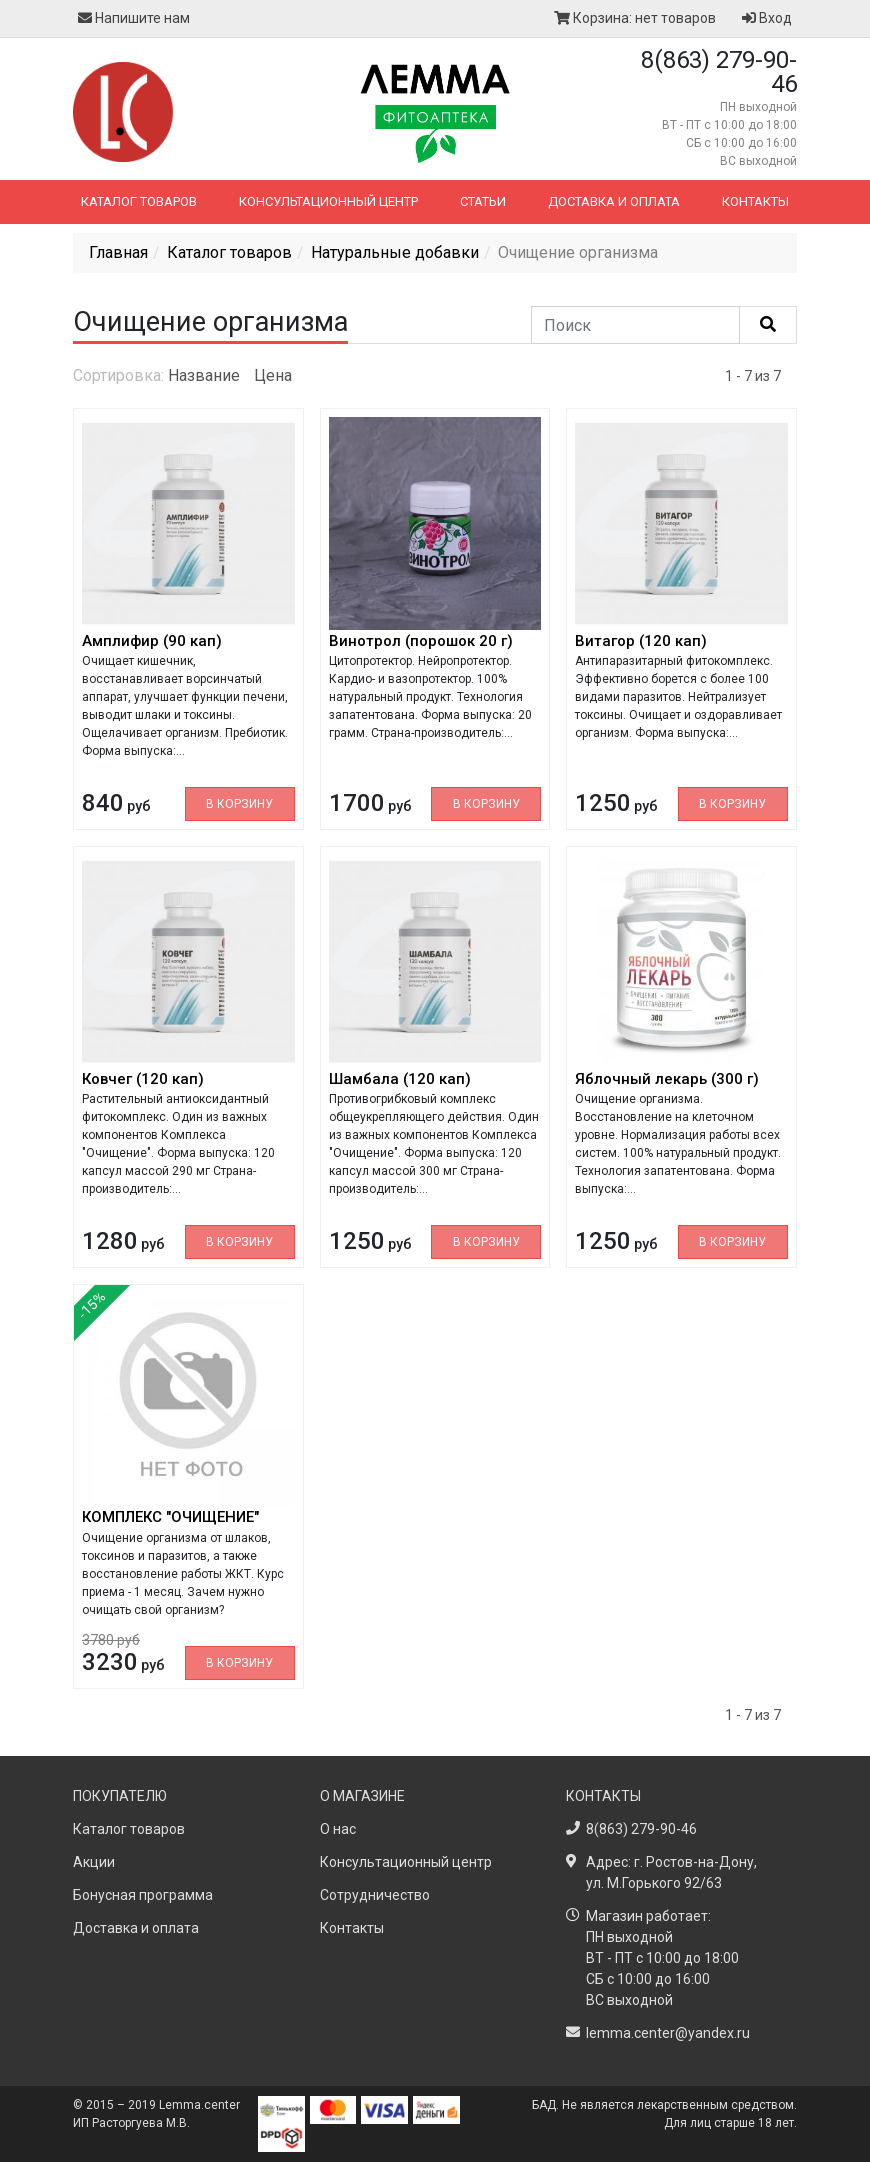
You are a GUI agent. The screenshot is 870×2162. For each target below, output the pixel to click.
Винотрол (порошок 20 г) (421, 641)
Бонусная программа (143, 1895)
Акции (94, 1862)
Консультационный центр (328, 201)
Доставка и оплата (614, 201)
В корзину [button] (239, 804)
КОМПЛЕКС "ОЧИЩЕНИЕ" (170, 1517)
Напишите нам (134, 18)
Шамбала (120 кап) (400, 1079)
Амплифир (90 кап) (152, 641)
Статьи (483, 201)
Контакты (755, 201)
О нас (338, 1829)
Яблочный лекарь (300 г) (667, 1079)
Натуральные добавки (395, 252)
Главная (118, 252)
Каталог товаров (139, 201)
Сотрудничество (375, 1895)
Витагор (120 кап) (641, 641)
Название (204, 375)
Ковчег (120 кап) (143, 1079)
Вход (767, 18)
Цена (273, 375)
